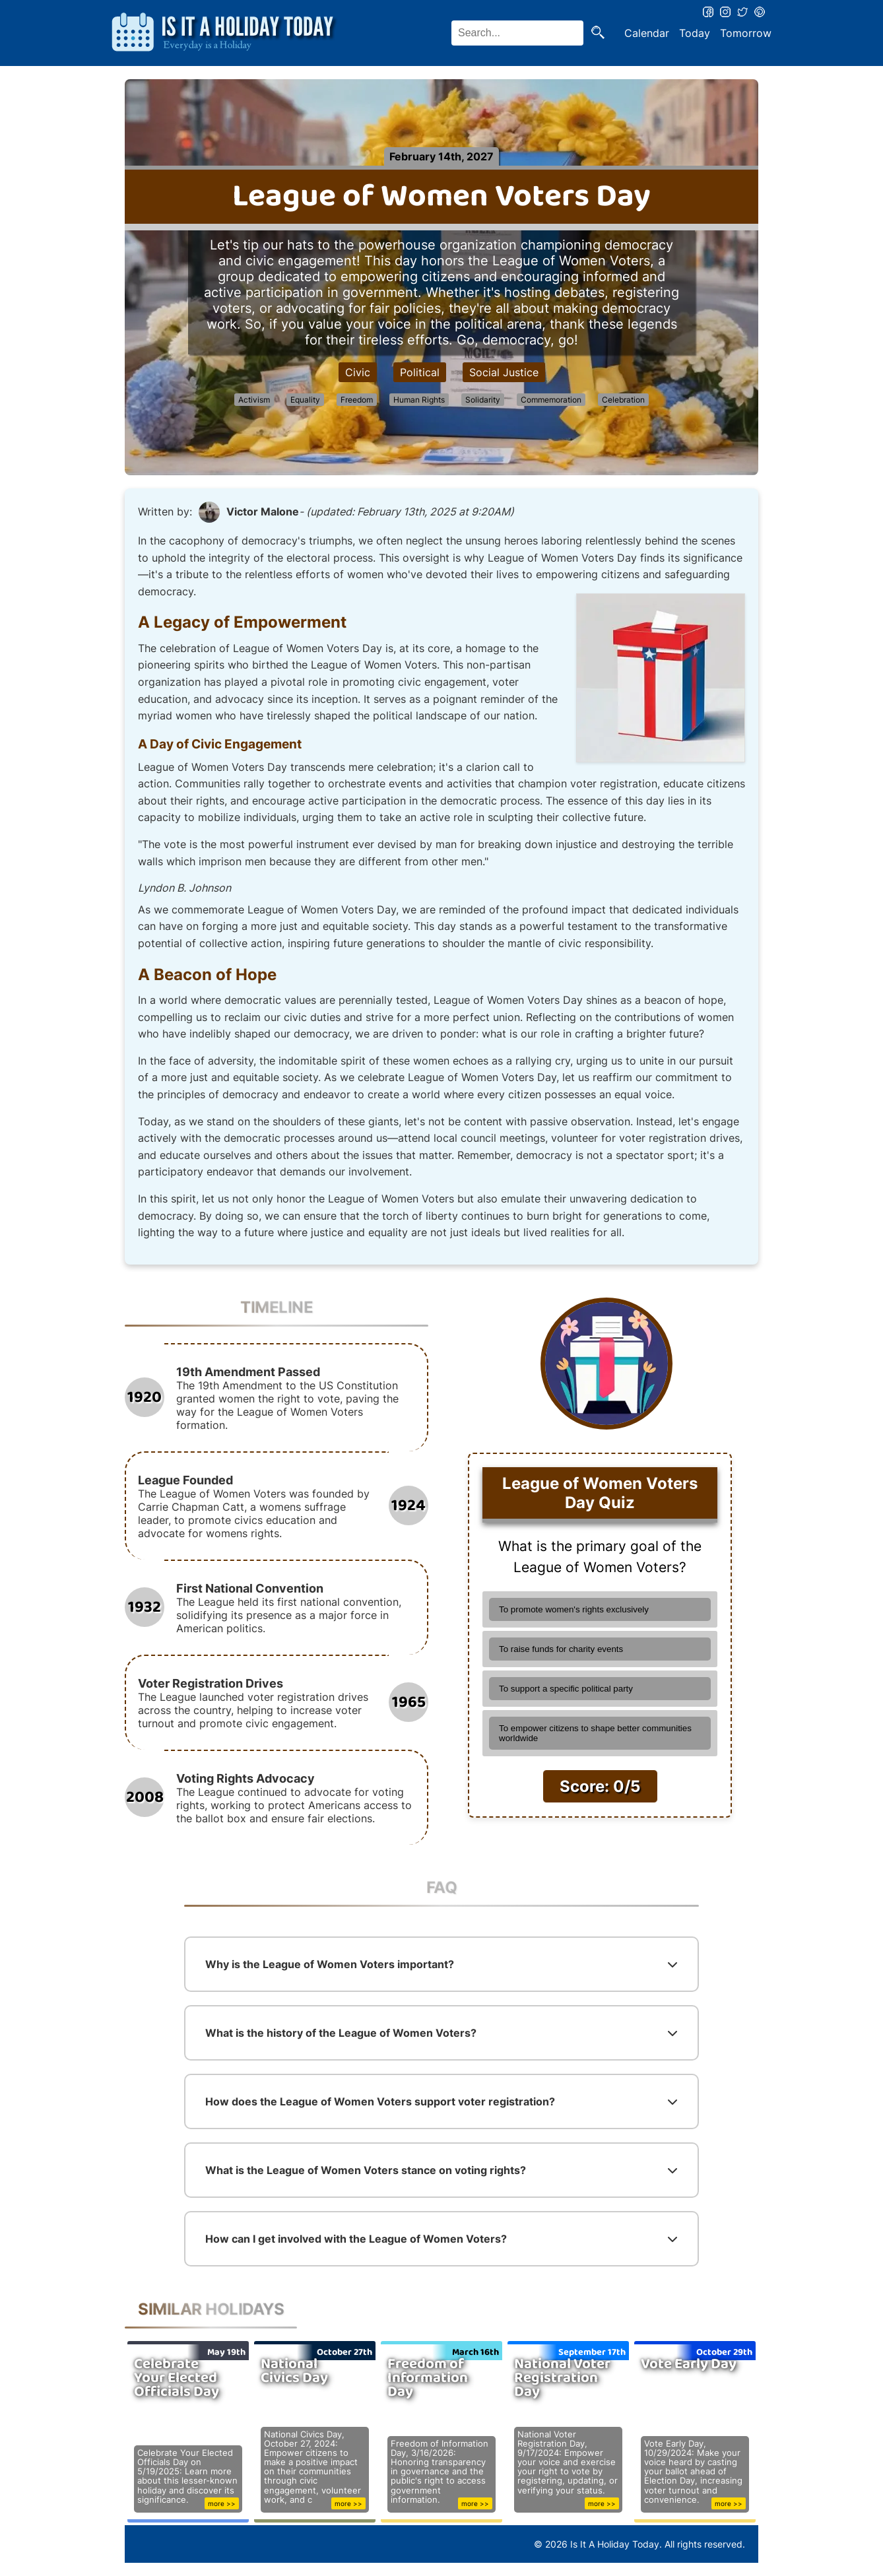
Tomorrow (745, 33)
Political (420, 372)
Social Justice (504, 372)
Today (694, 33)
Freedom (357, 400)
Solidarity (482, 400)
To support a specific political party (566, 1689)
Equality (305, 400)
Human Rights (419, 400)
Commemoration (551, 400)
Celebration (623, 400)
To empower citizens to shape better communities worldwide (595, 1733)
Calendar (646, 33)
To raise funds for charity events (561, 1649)
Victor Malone (262, 511)
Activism (254, 400)
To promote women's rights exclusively (574, 1609)
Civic (357, 372)
